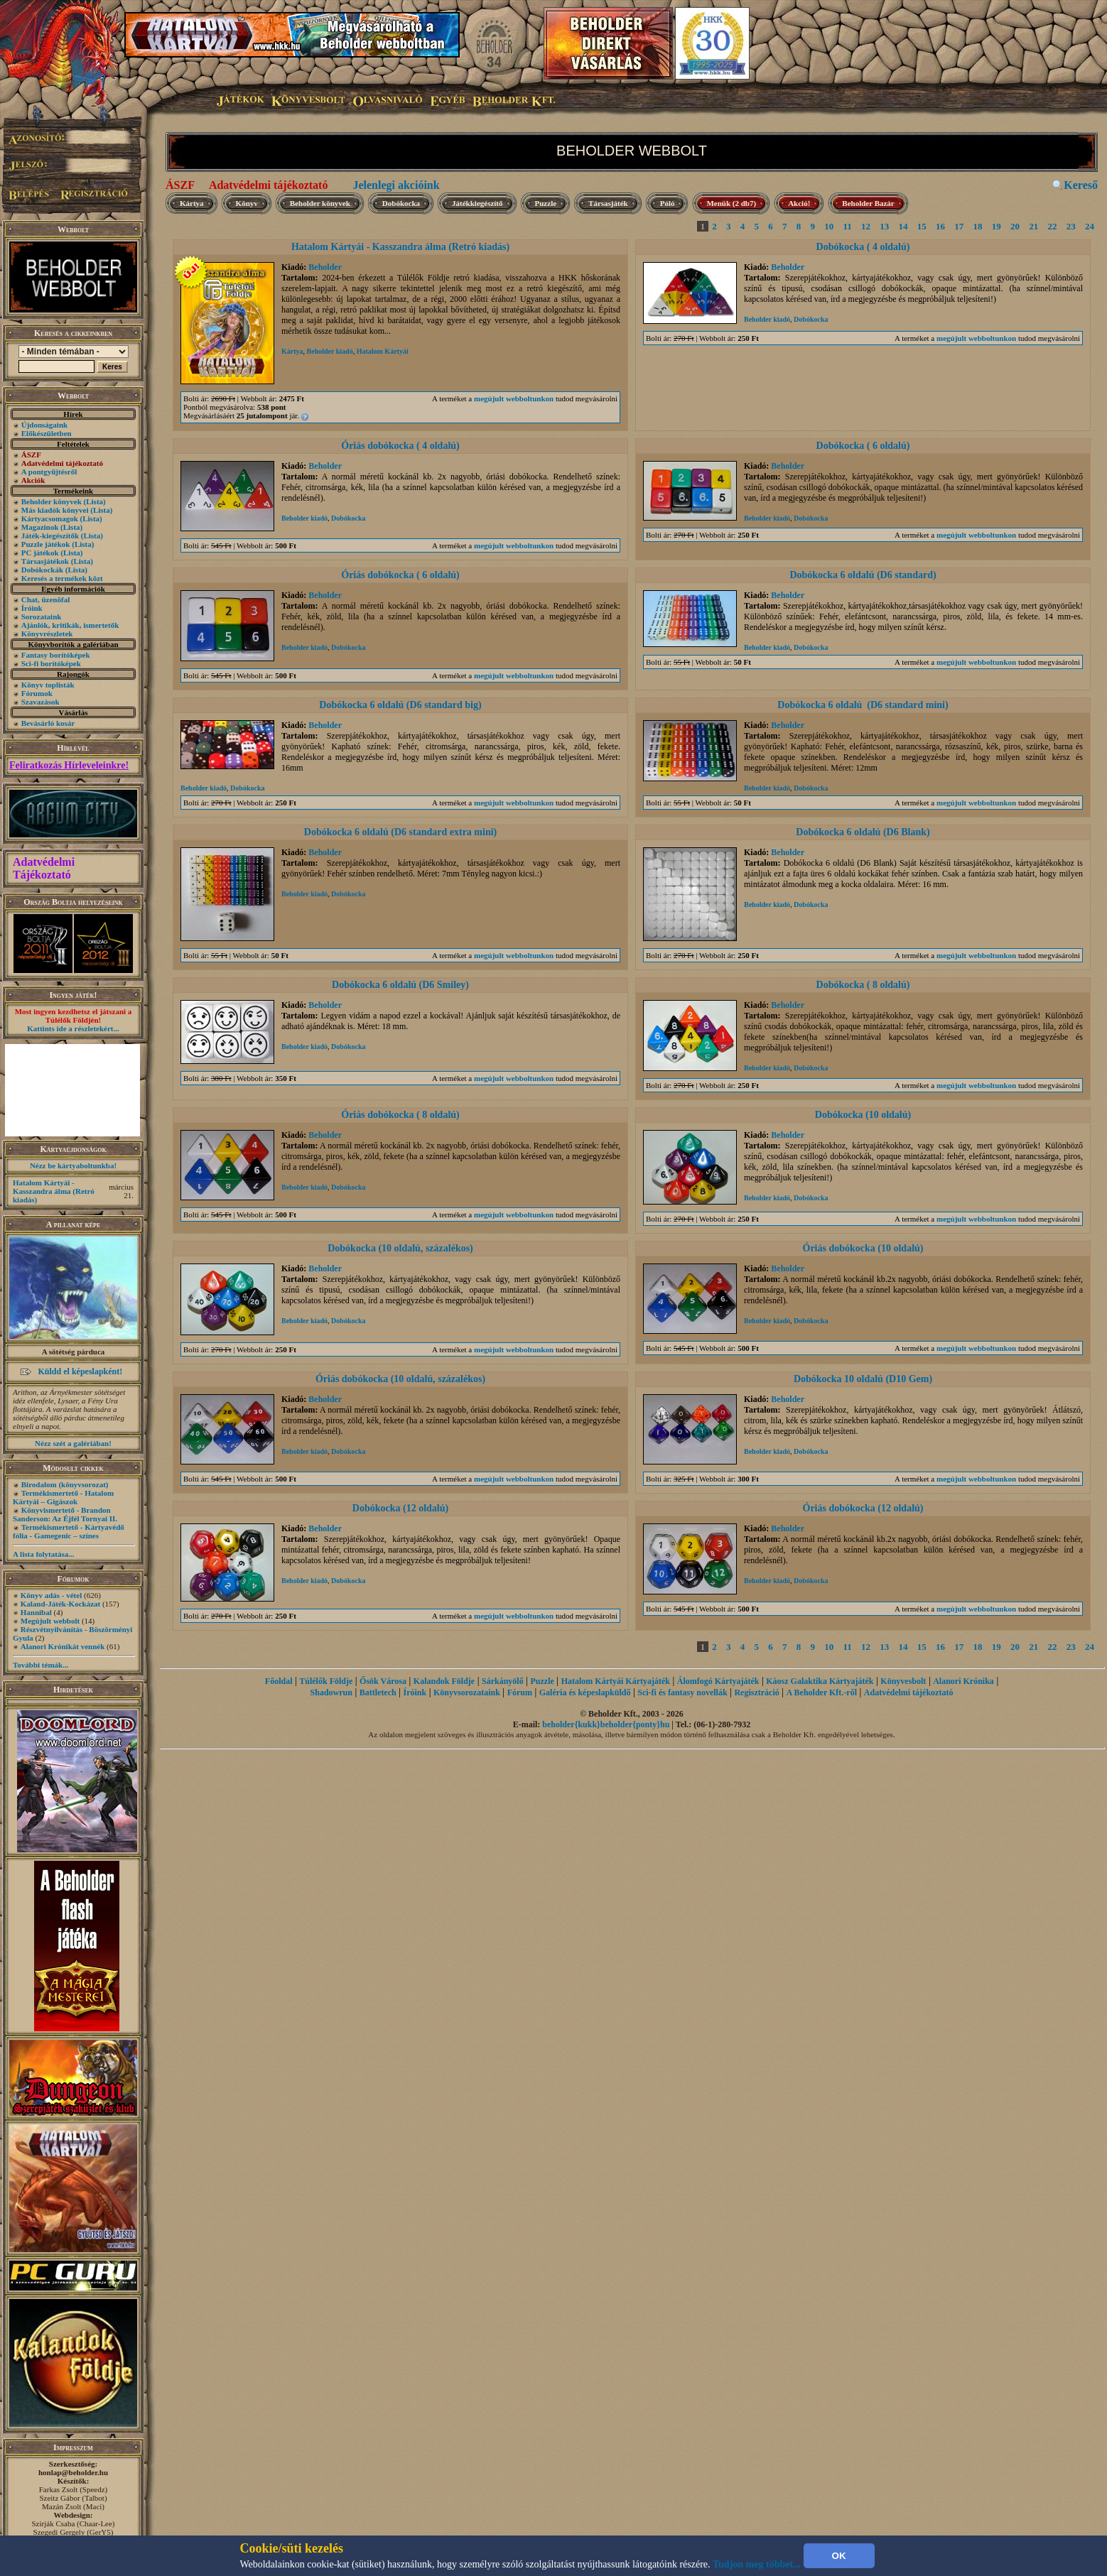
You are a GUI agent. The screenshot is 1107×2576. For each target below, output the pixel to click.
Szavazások (40, 701)
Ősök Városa (383, 1681)
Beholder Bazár (868, 203)
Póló (667, 203)
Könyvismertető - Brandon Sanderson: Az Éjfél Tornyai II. (65, 1514)
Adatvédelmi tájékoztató (268, 185)
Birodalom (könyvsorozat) (65, 1484)
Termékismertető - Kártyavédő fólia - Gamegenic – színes (68, 1531)
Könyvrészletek (47, 633)
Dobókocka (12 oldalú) (400, 1508)
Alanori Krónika (963, 1681)
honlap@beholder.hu (73, 2472)
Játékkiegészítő (477, 203)
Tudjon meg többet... (757, 2564)
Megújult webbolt (50, 1620)
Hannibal (36, 1612)
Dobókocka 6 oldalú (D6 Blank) (862, 832)
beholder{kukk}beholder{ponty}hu (605, 1724)
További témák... (40, 1665)
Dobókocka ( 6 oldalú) (863, 445)
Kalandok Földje (444, 1681)
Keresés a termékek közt (62, 578)
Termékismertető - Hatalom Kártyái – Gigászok (63, 1497)
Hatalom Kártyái (383, 351)
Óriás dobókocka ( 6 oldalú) (400, 575)
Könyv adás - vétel (51, 1595)
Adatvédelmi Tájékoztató (44, 868)
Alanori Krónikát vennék (63, 1646)
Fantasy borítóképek (55, 655)
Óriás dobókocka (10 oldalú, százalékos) (400, 1379)
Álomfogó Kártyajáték (718, 1681)
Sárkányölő (503, 1681)
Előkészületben (46, 433)
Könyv (247, 203)
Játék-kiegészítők (50, 535)
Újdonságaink (44, 424)
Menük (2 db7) (731, 203)
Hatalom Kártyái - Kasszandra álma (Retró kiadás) (53, 1191)
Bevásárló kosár (48, 723)
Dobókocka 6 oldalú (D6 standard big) (400, 705)
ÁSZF (180, 185)
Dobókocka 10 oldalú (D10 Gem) (863, 1379)
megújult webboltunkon (514, 398)
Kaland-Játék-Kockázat (60, 1603)
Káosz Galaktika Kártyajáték (819, 1681)
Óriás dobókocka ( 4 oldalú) (400, 445)
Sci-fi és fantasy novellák (682, 1692)
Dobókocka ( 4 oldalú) (863, 246)
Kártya (192, 203)
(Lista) (95, 501)
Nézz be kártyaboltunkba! (73, 1165)
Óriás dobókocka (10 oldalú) (863, 1248)
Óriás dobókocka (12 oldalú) (863, 1508)
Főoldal (279, 1681)
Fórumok (37, 693)
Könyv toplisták (48, 684)
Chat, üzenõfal (45, 599)
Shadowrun (331, 1692)
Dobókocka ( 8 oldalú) (863, 984)
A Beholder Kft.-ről (822, 1692)
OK (839, 2555)
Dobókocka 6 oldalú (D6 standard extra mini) (400, 832)
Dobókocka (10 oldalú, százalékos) (400, 1248)
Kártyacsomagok (49, 518)
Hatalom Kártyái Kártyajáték (615, 1681)
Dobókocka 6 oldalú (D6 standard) (862, 575)
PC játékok (40, 552)
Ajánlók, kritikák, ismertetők (70, 625)
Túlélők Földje (325, 1681)
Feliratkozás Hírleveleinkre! (69, 765)
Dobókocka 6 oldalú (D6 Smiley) (400, 984)
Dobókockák (42, 569)
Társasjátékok (45, 561)
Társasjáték (608, 203)
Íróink (32, 608)
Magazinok (40, 527)
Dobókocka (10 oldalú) (863, 1114)
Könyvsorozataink (466, 1692)
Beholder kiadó (330, 351)
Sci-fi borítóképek (51, 663)
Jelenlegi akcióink (395, 185)
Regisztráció (756, 1692)
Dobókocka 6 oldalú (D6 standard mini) (862, 705)
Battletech (378, 1692)
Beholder (325, 267)
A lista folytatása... (43, 1554)
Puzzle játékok (45, 544)
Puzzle (546, 203)
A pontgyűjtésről (49, 471)
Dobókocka (401, 203)
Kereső (1081, 185)
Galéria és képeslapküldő (585, 1692)
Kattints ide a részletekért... (73, 1028)
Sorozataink (41, 616)
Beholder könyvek (51, 501)
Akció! (799, 203)
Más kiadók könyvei (55, 510)
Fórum (519, 1692)
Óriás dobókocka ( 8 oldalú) (400, 1114)
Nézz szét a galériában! (73, 1443)
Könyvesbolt (903, 1681)
